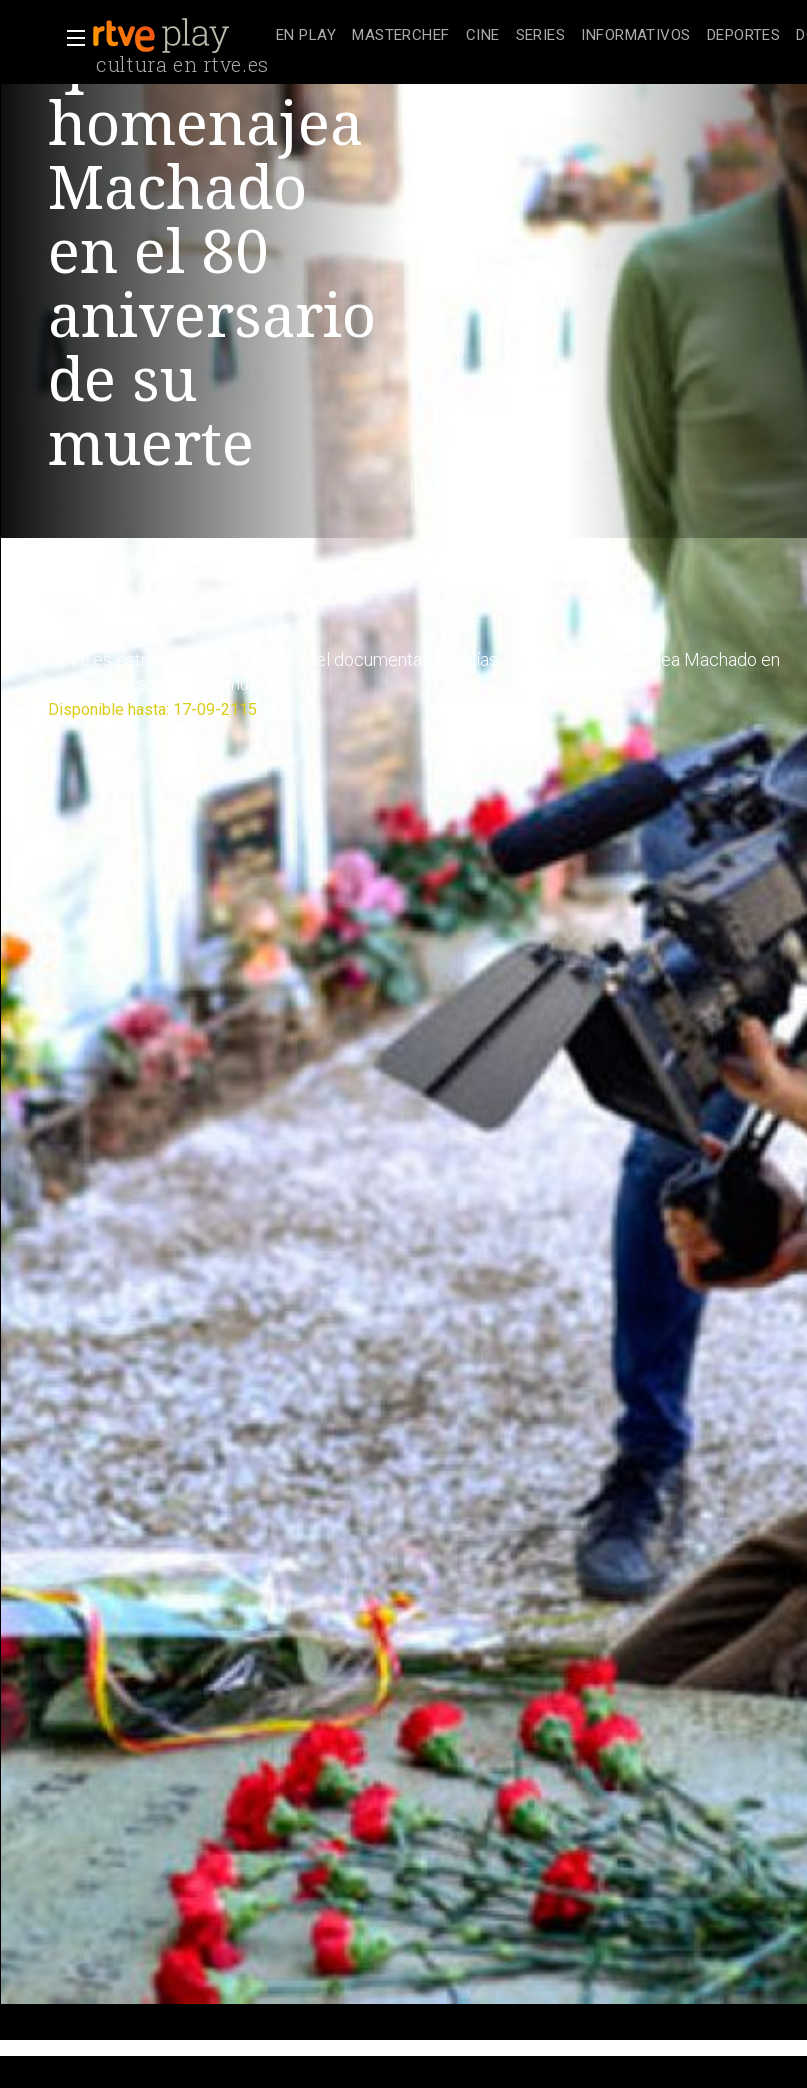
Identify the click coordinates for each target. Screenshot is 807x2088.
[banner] (180, 36)
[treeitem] (306, 36)
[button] (70, 38)
